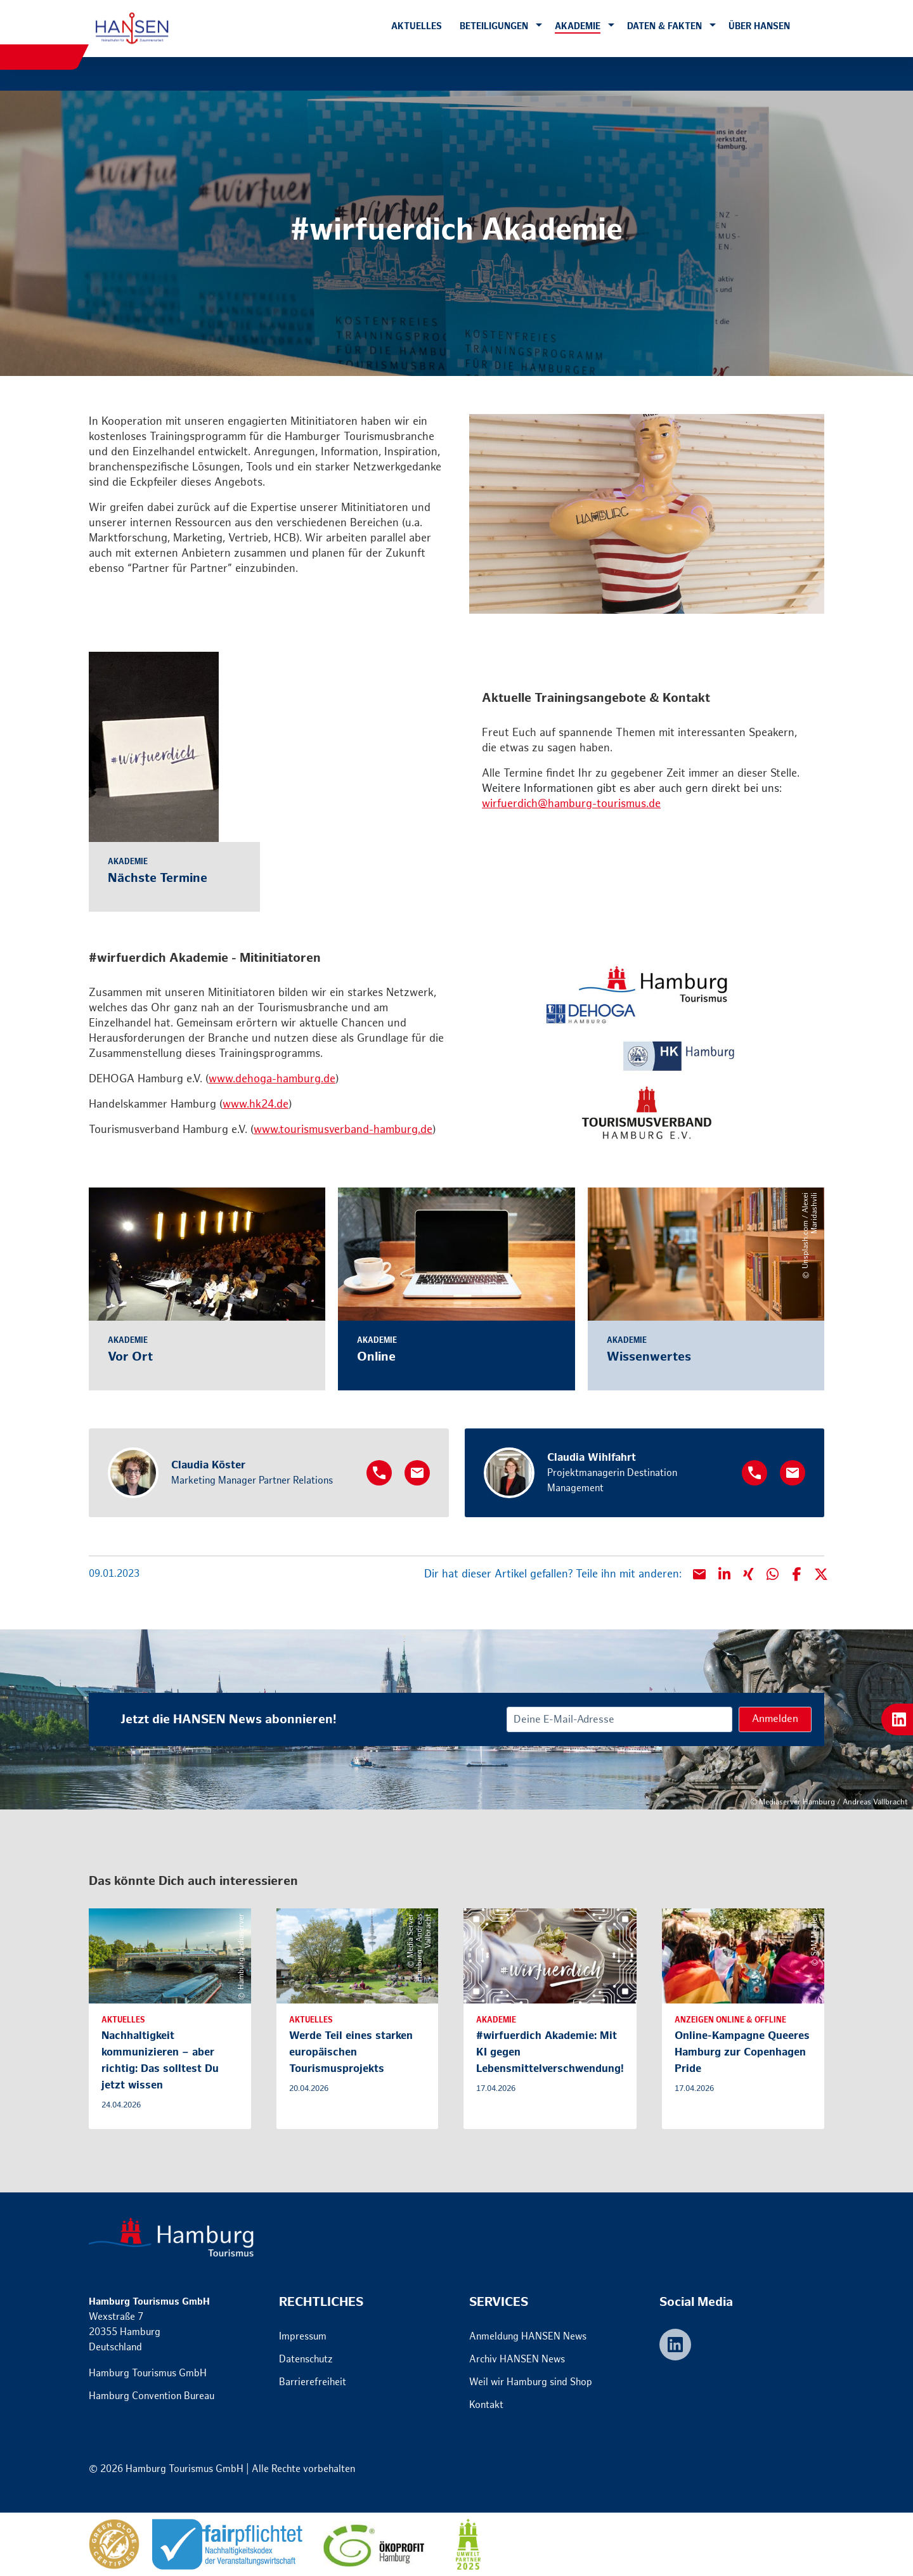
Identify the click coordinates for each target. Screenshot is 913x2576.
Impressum (303, 2336)
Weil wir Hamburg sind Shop (530, 2382)
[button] (539, 26)
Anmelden (775, 1719)
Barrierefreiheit (312, 2382)
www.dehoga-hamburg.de (272, 1079)
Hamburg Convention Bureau (151, 2396)
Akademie (577, 26)
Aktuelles (416, 26)
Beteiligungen (494, 26)
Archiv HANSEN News (517, 2359)
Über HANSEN (759, 26)
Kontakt (486, 2405)
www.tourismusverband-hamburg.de (343, 1129)
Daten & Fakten (664, 26)
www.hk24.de (255, 1104)
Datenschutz (306, 2359)
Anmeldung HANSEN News (527, 2336)
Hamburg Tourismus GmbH (148, 2373)
